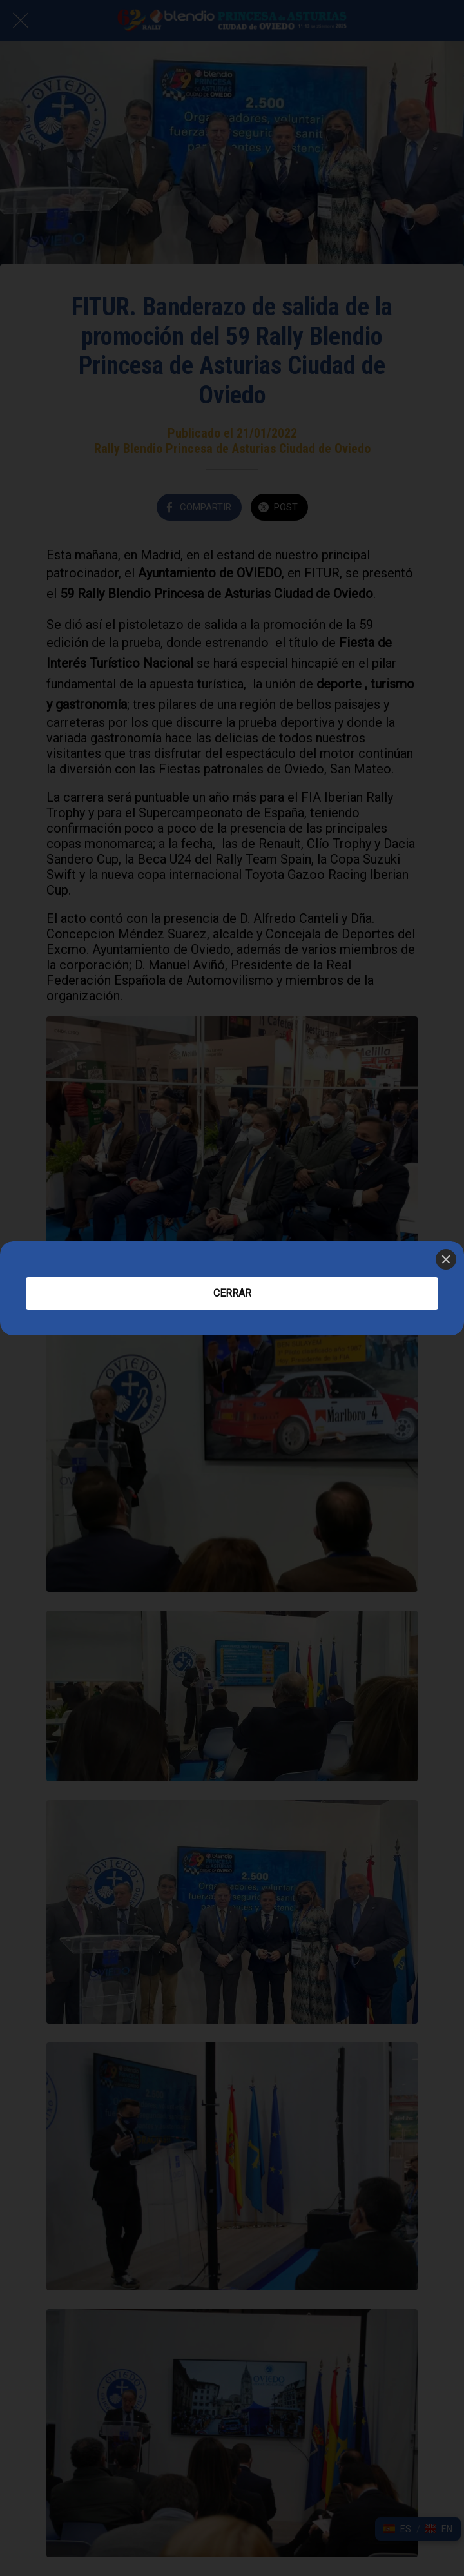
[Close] (446, 1259)
